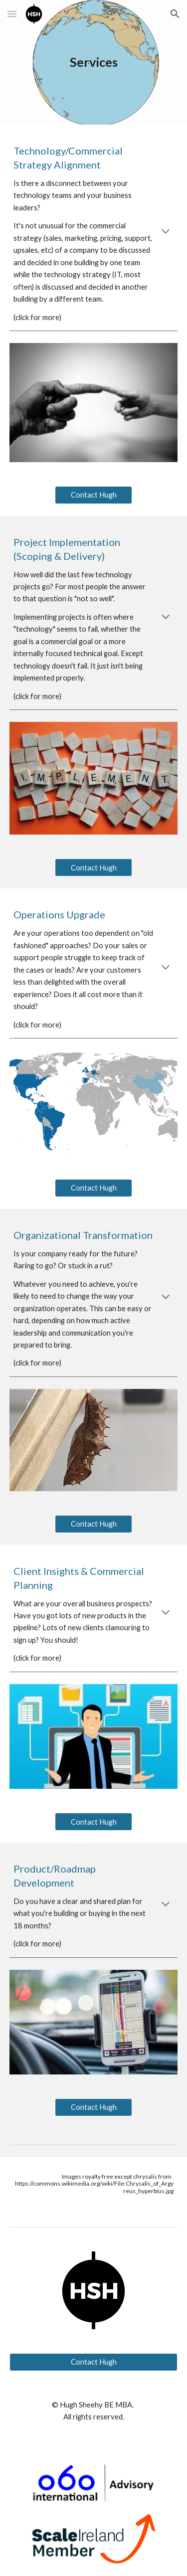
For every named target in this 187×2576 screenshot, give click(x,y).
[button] (12, 13)
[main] (93, 62)
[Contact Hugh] (93, 494)
